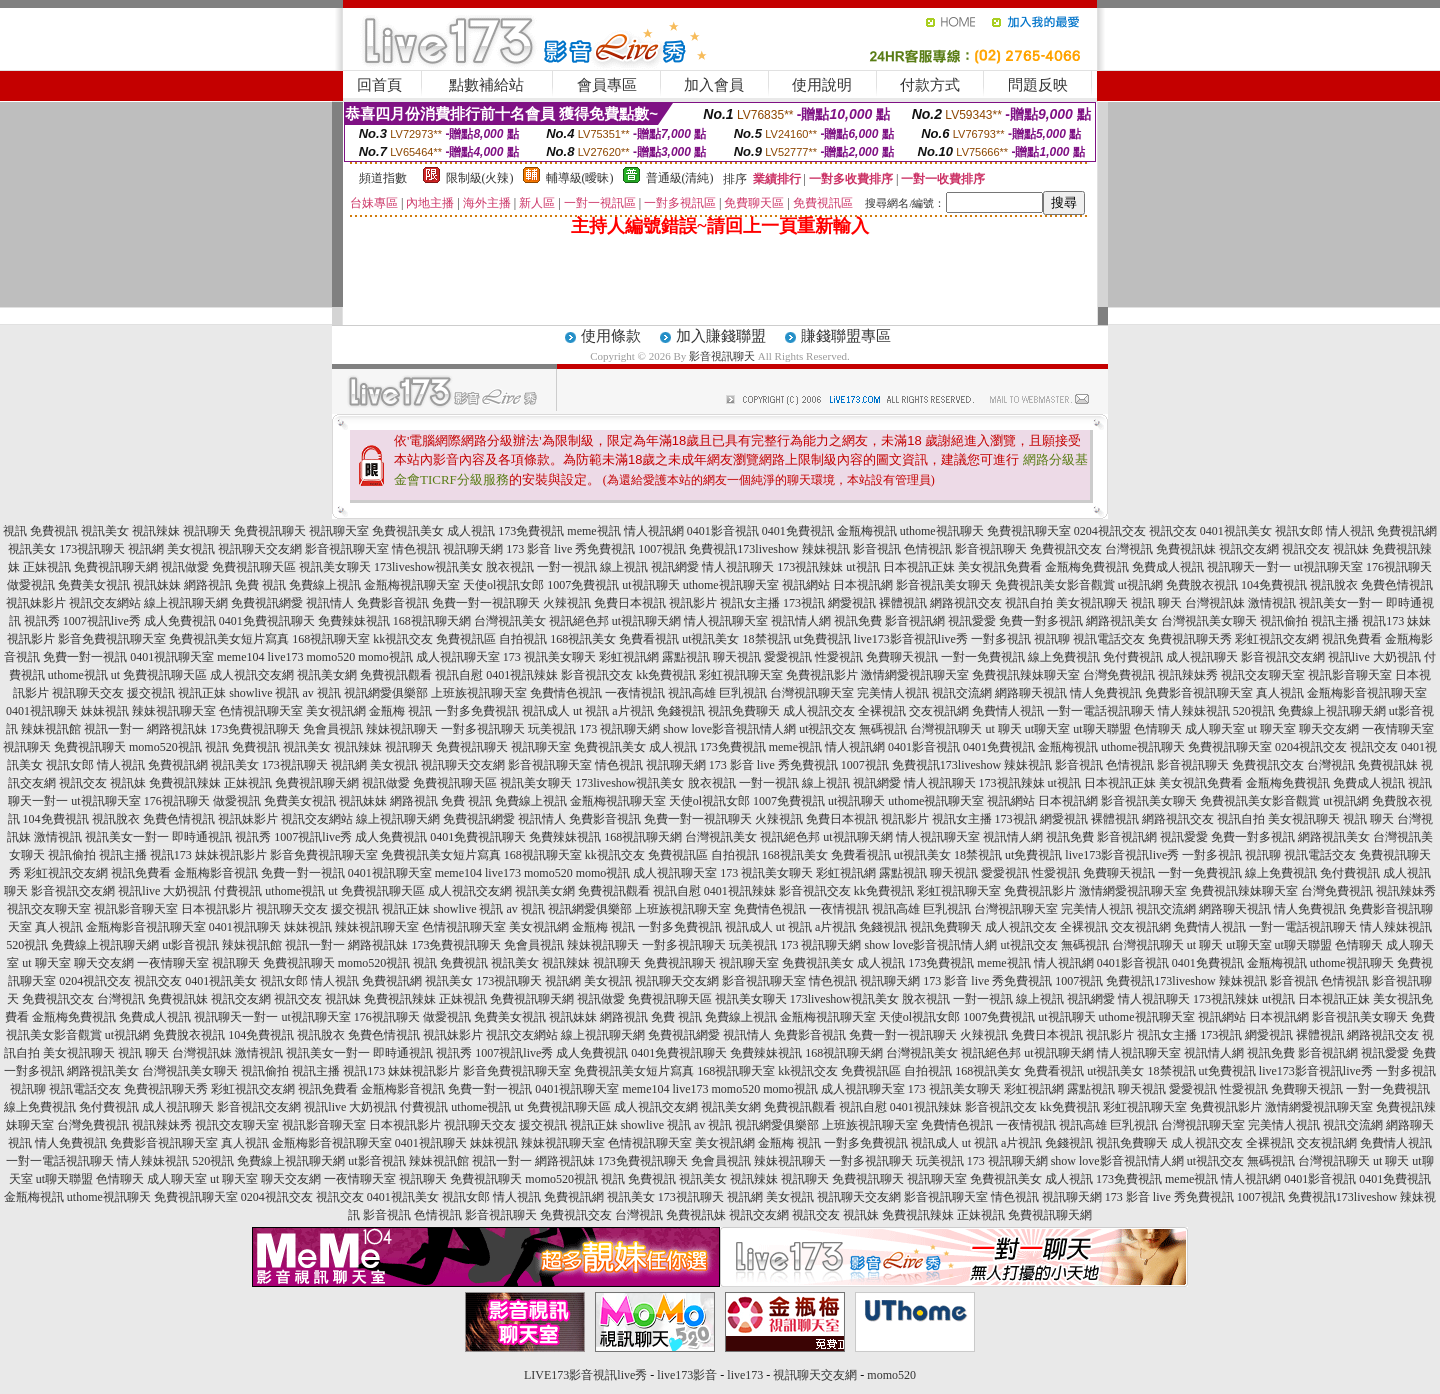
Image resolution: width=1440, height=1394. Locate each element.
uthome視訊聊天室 (731, 585)
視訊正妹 (202, 693)
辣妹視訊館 (51, 729)
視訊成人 (546, 711)
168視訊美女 (583, 639)
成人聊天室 (1215, 729)
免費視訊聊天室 (1029, 531)
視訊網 (146, 549)
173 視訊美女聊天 (549, 657)
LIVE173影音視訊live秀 (585, 1375)
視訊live (1349, 657)
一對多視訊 (1001, 639)
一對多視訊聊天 (483, 729)
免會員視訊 (333, 729)
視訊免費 (858, 621)
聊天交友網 (1329, 729)
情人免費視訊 (1106, 693)
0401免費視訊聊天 (267, 621)
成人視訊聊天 (1202, 657)
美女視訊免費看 (1000, 567)
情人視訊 (1350, 531)
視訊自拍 (1029, 603)
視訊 (15, 531)
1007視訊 (662, 549)
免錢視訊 (681, 711)
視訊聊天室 (339, 531)
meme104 (240, 657)
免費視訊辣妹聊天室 (1026, 675)
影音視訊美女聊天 (944, 585)
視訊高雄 (692, 693)
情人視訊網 (654, 531)
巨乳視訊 (743, 693)
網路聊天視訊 (1031, 693)
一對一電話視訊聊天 (1101, 711)
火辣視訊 (567, 603)
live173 (285, 657)
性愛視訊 (839, 657)
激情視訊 (1272, 603)
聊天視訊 (737, 657)
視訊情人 (330, 603)
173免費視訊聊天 (255, 729)
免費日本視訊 (630, 603)
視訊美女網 (327, 675)
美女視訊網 (336, 711)
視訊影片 (693, 603)
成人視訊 (471, 531)
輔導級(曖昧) (580, 178)
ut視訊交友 (827, 729)
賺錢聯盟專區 (846, 336)
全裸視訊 (882, 711)
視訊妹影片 (36, 603)
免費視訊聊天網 (116, 567)
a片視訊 (632, 711)
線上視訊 (624, 567)
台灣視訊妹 (1215, 603)
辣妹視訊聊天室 (174, 711)
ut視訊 (862, 567)
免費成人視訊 (1168, 567)
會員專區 (607, 85)
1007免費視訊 (583, 585)
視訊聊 (1052, 639)
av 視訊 (322, 693)
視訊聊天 (207, 531)
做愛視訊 (31, 585)
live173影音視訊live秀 (911, 639)
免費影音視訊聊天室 (1199, 693)
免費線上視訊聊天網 (1332, 711)
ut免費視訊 (822, 639)
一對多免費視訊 (477, 711)
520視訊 (1254, 711)
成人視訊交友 (819, 711)
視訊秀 (42, 621)
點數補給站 (486, 85)
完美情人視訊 (893, 693)
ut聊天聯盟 (1101, 729)
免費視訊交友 (1066, 549)
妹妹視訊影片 (231, 855)
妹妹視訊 (105, 711)
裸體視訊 (903, 603)
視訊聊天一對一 (1249, 567)
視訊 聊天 (1156, 603)
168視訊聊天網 (432, 621)
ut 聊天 (1003, 729)
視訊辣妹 (156, 531)
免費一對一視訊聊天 (486, 603)
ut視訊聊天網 (646, 621)
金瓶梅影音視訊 (216, 873)
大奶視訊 (1397, 657)
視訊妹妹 (157, 585)
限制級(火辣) (480, 178)
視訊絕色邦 (579, 621)
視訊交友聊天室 (1263, 675)
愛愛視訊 (788, 657)
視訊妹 (1351, 549)
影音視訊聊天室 (347, 549)
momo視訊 (385, 657)
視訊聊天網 (473, 549)
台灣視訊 (1129, 549)
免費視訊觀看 (396, 675)
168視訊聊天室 (331, 639)
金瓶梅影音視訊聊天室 (1367, 693)
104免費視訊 (1274, 585)
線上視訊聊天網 (186, 603)
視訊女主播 (750, 603)
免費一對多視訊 (1041, 621)
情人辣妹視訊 (1194, 711)
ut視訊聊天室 (1328, 567)
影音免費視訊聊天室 (112, 639)
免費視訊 (54, 531)
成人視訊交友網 (252, 675)
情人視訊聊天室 (726, 621)
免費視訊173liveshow (743, 549)
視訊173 (1383, 621)
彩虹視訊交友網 (1277, 639)
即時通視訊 (202, 837)
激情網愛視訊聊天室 (915, 675)
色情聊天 (1158, 729)
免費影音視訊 (393, 603)
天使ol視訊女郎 (503, 585)
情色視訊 (416, 549)
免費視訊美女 (408, 531)
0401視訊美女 (1236, 531)
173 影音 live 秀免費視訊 (570, 549)
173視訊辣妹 (810, 567)
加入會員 (714, 85)
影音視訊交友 (597, 675)
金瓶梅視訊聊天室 (412, 585)
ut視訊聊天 (650, 585)
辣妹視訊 (826, 549)
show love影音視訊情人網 (729, 729)
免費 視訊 (260, 585)
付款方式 (930, 85)
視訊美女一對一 (1341, 603)
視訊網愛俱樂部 (386, 693)
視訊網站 (806, 585)
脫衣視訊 (510, 567)
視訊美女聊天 (335, 567)
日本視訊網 (863, 585)
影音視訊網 (915, 621)
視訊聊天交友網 (260, 549)
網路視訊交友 (966, 603)
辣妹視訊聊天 (402, 729)
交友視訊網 (939, 711)
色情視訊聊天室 (261, 711)
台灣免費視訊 (1119, 675)
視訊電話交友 (1109, 639)
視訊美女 (105, 531)
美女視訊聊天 (1092, 603)
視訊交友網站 (105, 603)
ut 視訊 (591, 711)
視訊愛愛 (972, 621)
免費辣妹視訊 (354, 621)
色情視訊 (928, 549)
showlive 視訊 (264, 693)
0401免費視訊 (798, 531)
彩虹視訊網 (629, 657)
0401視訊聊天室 (172, 657)
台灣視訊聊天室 (812, 693)
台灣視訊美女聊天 (1209, 621)
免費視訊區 (466, 639)
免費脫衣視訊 (1202, 585)
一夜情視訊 (635, 693)
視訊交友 (1173, 531)
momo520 (330, 657)
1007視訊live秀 (102, 621)
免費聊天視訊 (902, 657)
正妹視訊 (47, 567)
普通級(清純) (680, 178)
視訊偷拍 (1284, 621)
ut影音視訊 (190, 945)
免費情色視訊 (566, 693)
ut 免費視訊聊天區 (159, 675)
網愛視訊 (852, 603)
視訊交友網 (1249, 549)
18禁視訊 (767, 639)
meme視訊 (593, 531)
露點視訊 (686, 657)
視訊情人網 (801, 621)
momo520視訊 (165, 747)
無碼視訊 (883, 729)
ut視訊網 (1140, 585)
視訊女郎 (1299, 531)
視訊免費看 (1352, 639)
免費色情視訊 (1397, 585)
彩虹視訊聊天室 (741, 675)
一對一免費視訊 (983, 657)
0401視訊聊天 (42, 711)
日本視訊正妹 (919, 567)
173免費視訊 (531, 531)
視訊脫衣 (1334, 585)
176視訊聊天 (1399, 567)
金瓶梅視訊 (867, 531)
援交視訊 (151, 693)
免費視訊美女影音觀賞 (1055, 585)
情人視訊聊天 (738, 567)
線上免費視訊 (1064, 657)
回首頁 (379, 85)
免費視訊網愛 (267, 603)
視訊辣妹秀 (1188, 675)
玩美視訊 (552, 729)
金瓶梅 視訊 (400, 711)
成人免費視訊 (180, 621)
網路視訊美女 (1122, 621)
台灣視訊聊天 (946, 729)
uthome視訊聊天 (942, 531)
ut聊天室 (1047, 729)
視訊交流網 (962, 693)
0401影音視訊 (723, 531)
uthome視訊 (78, 675)
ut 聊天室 (1273, 729)
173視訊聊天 (92, 549)
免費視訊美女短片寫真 (229, 639)
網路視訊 (208, 585)
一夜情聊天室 (1398, 729)
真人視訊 (1280, 693)
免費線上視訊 (325, 585)
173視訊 (804, 603)
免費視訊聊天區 (254, 567)
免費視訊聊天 (270, 531)
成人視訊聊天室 (458, 657)
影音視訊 (877, 549)
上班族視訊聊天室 (479, 693)
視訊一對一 (114, 729)
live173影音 (687, 1375)
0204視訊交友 (1110, 531)
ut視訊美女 (710, 639)
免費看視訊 (649, 639)
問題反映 (1038, 85)
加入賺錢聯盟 (721, 336)
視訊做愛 (185, 567)
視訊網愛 (675, 567)
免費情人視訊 (1008, 711)
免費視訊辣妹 (185, 783)
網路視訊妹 (177, 729)
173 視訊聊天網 (619, 729)
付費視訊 (238, 891)
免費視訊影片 (822, 675)
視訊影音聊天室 (1350, 675)
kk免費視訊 (666, 675)
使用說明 (822, 85)
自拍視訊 (523, 639)
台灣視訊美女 (510, 621)
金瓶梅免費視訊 (1087, 567)
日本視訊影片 (217, 909)
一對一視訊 (567, 567)
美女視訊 (191, 549)
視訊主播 (1335, 621)
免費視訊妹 (1186, 549)
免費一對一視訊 (85, 657)
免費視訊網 (1407, 531)
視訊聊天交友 (88, 693)
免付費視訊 (1133, 657)
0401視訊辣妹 (522, 675)
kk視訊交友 (403, 639)
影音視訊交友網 (1283, 657)
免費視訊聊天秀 (1190, 639)
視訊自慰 (459, 675)
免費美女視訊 (94, 585)
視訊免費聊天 (744, 711)
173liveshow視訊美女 (428, 567)
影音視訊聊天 (722, 356)
